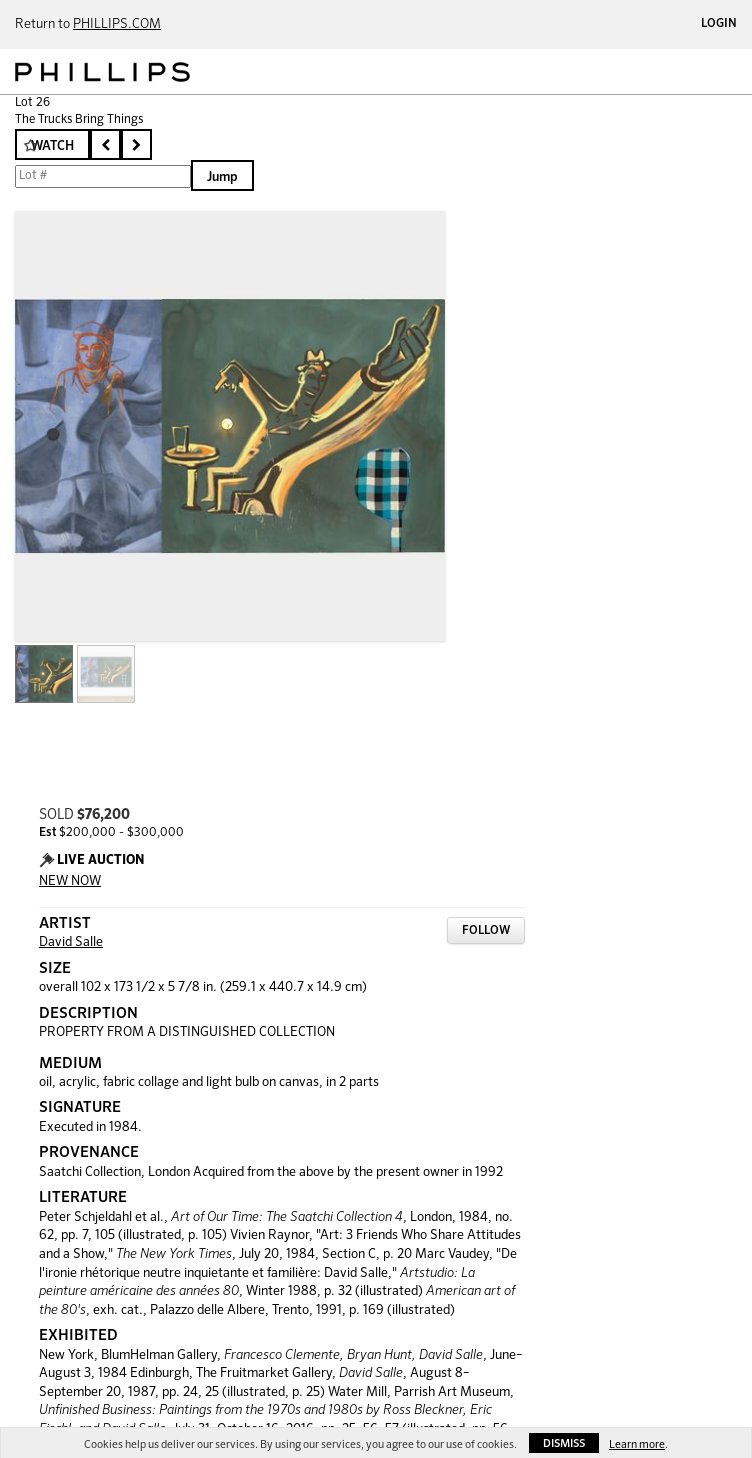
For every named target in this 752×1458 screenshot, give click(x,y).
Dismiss (564, 1443)
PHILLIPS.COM (117, 24)
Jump (222, 177)
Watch (52, 146)
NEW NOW (70, 881)
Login (719, 24)
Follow (486, 931)
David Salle (71, 942)
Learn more (637, 1444)
